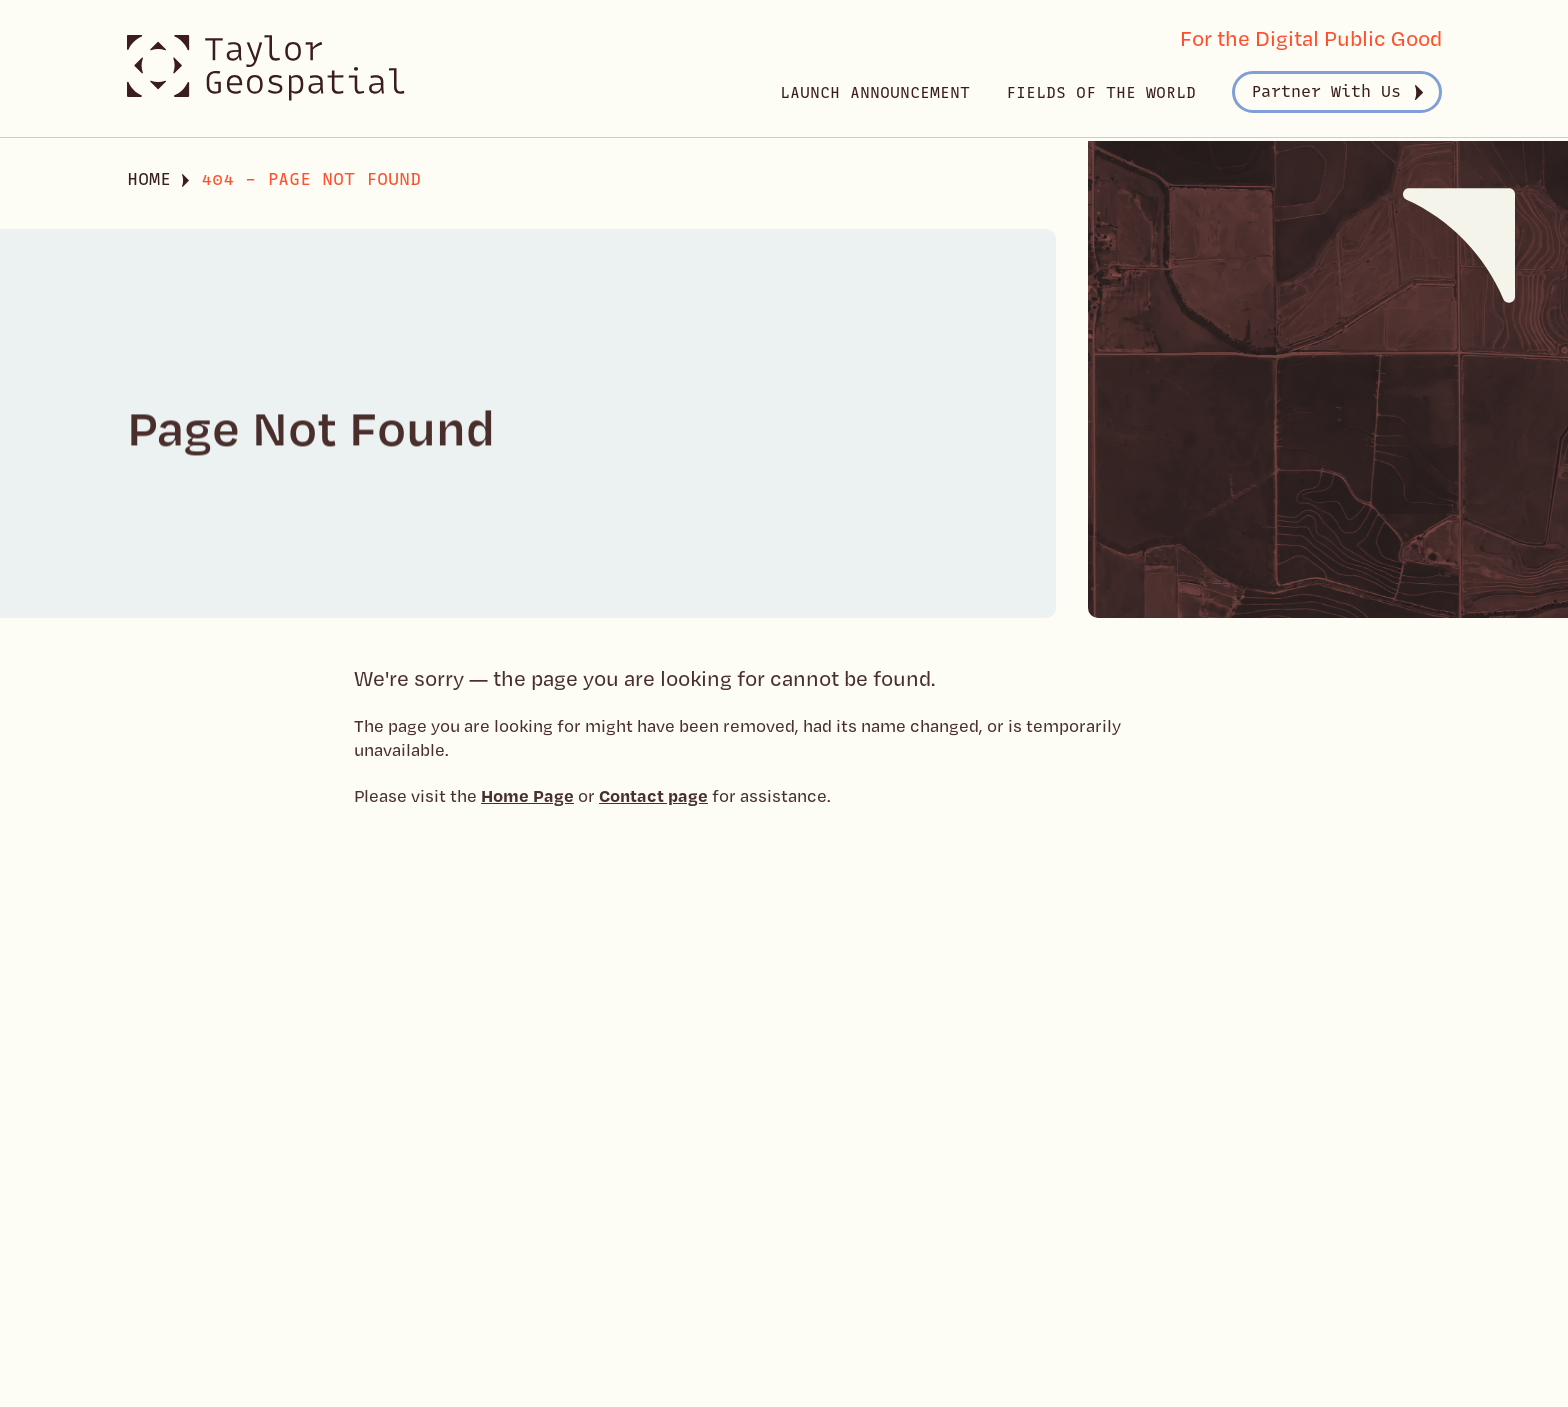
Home (149, 187)
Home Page (527, 795)
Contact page (653, 795)
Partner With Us (1326, 92)
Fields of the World (1101, 93)
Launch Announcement (875, 93)
